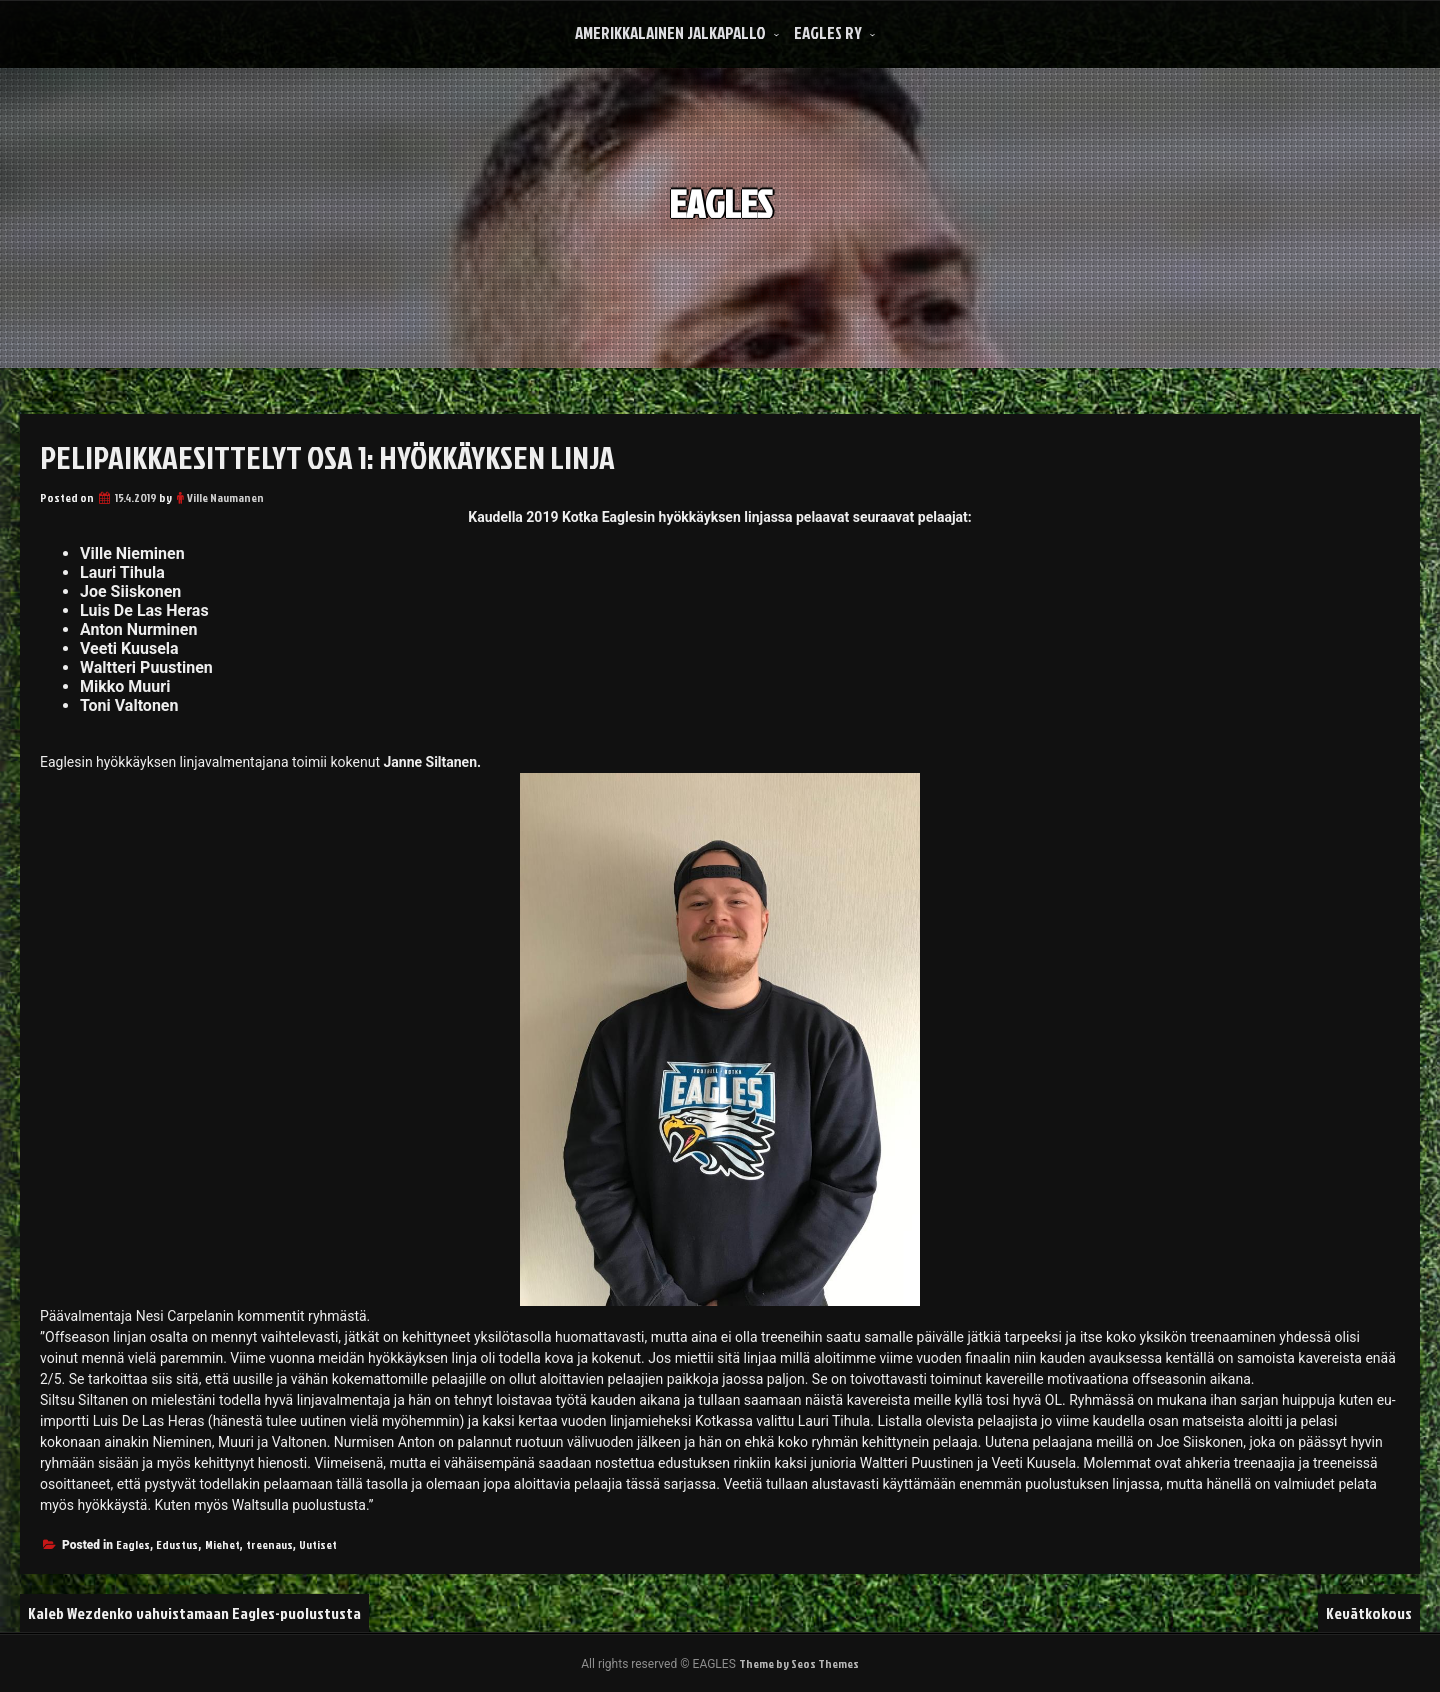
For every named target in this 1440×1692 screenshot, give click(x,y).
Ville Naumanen (225, 497)
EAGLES (720, 188)
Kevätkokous (1369, 1613)
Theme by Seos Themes (799, 1663)
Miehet (222, 1544)
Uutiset (318, 1544)
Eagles (133, 1544)
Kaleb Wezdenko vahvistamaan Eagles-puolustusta (194, 1613)
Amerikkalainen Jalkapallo (670, 32)
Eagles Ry (828, 32)
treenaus (269, 1544)
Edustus (177, 1544)
